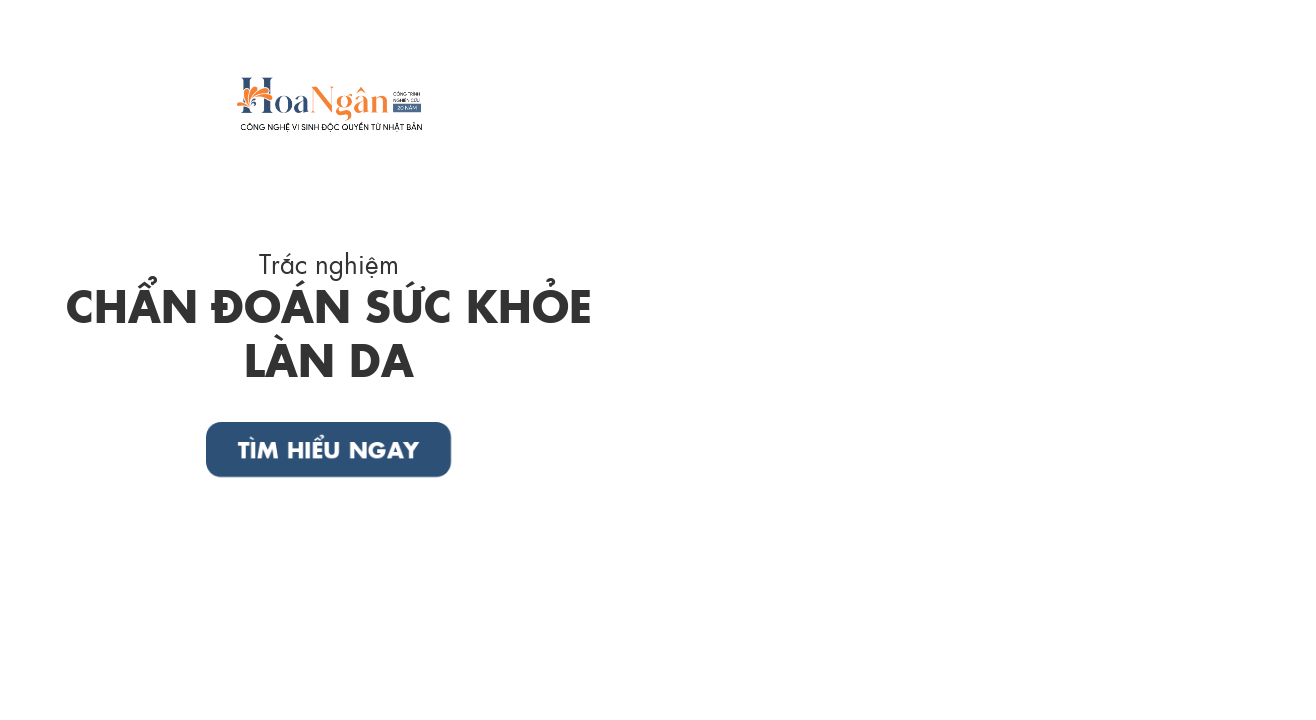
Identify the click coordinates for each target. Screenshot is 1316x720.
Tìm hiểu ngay (329, 448)
